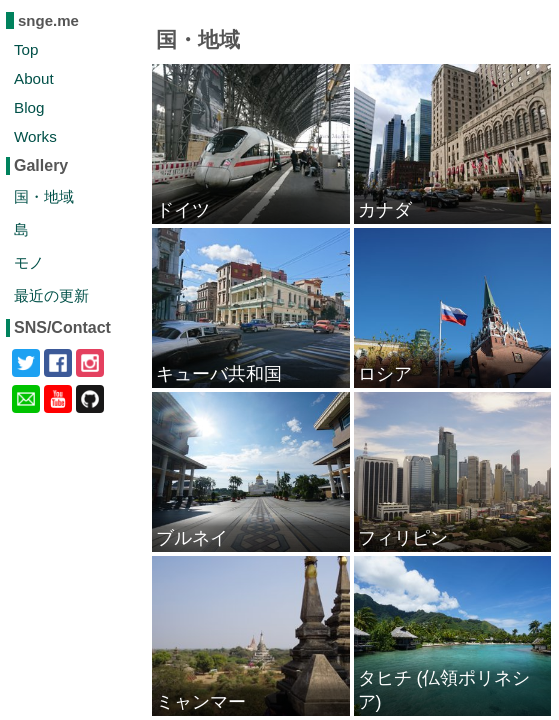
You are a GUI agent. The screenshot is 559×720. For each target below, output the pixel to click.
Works (35, 136)
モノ (29, 262)
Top (26, 49)
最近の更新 (51, 295)
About (34, 78)
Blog (29, 107)
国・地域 (44, 196)
